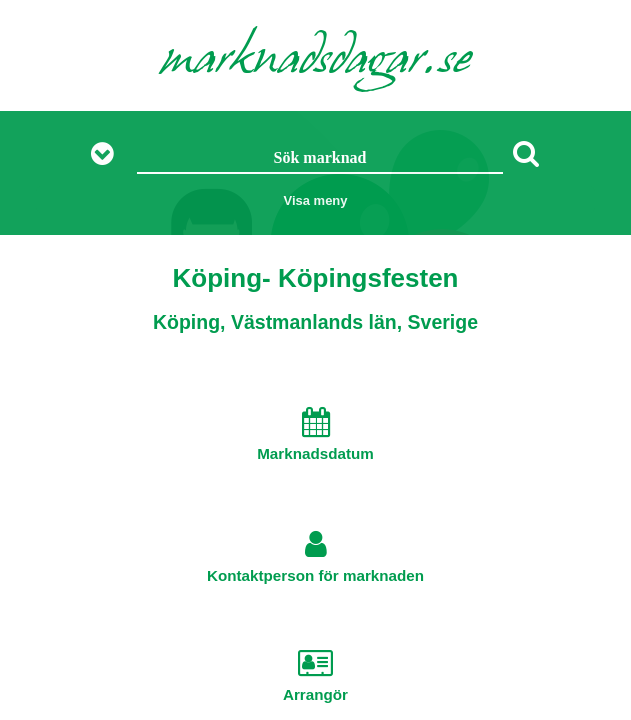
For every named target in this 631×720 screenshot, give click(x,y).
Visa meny (315, 200)
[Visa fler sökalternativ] (109, 154)
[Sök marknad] (319, 159)
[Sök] (526, 153)
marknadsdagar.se (315, 62)
